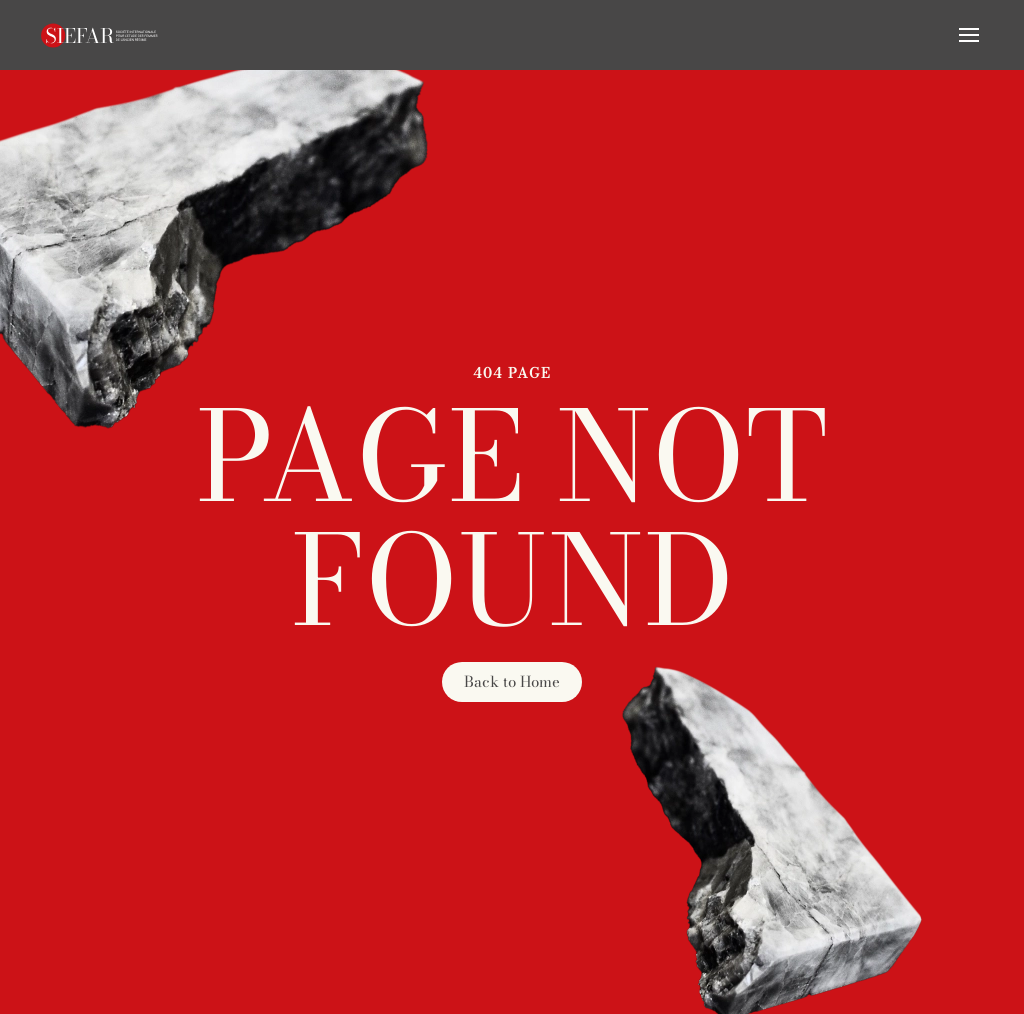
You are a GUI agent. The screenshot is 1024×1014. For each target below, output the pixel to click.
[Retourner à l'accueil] (100, 35)
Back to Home (512, 681)
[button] (969, 35)
